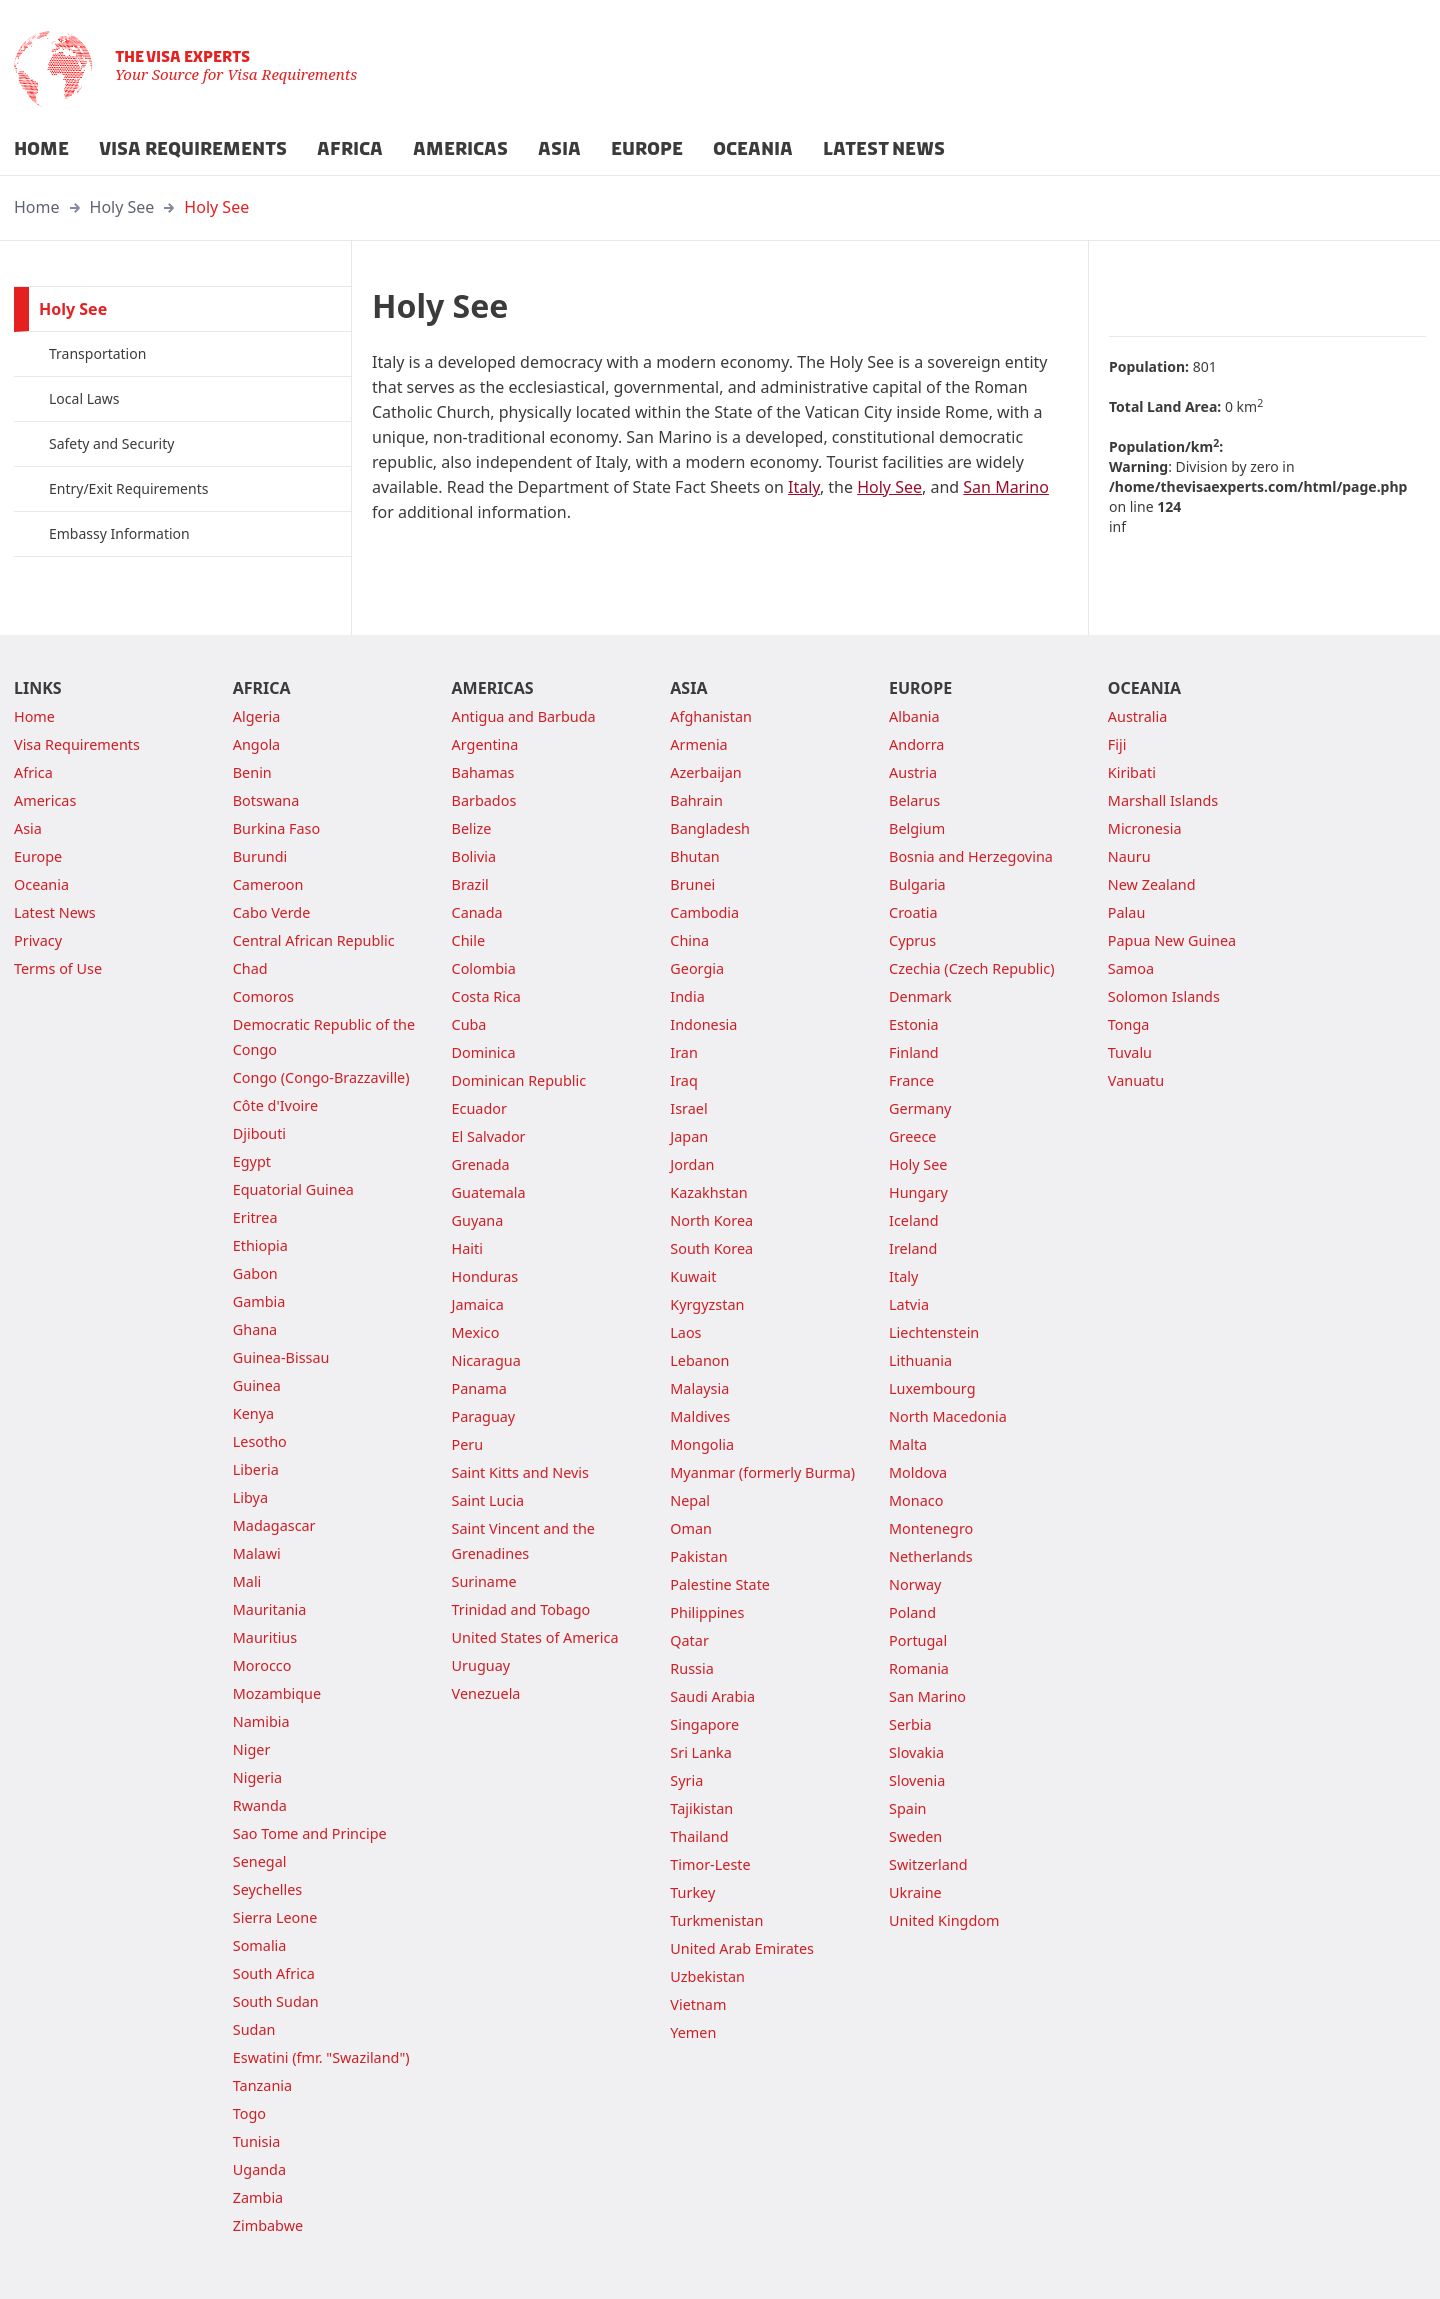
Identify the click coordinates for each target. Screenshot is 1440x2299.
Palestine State (720, 1584)
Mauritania (270, 1609)
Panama (479, 1388)
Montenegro (931, 1528)
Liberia (256, 1469)
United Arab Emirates (742, 1948)
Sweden (915, 1836)
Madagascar (274, 1525)
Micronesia (1145, 828)
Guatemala (489, 1192)
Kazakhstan (708, 1192)
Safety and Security (111, 443)
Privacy (38, 940)
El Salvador (489, 1136)
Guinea (257, 1385)
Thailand (699, 1836)
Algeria (257, 716)
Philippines (707, 1612)
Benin (252, 772)
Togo (249, 2113)
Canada (477, 912)
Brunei (692, 884)
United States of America (535, 1637)
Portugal (918, 1640)
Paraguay (484, 1416)
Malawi (257, 1553)
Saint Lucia (488, 1500)
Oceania (41, 884)
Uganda (259, 2169)
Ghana (255, 1329)
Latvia (909, 1304)
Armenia (698, 744)
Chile (469, 940)
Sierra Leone (275, 1917)
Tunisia (256, 2141)
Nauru (1129, 856)
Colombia (484, 968)
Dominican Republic (519, 1080)
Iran (684, 1052)
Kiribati (1132, 772)
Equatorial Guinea (293, 1189)
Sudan (254, 2029)
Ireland (913, 1248)
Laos (685, 1332)
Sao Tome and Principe (310, 1833)
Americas (45, 800)
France (911, 1080)
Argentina (485, 744)
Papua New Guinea (1172, 940)
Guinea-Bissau (281, 1357)
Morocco (262, 1665)
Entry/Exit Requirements (128, 488)
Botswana (266, 800)
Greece (912, 1136)
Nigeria (257, 1777)
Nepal (690, 1500)
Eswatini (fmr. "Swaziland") (321, 2057)
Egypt (252, 1161)
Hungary (918, 1192)
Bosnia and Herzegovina (971, 856)
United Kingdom (944, 1920)
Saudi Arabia (712, 1696)
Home (37, 207)
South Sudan (276, 2001)
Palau (1126, 912)
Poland (912, 1612)
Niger (252, 1749)
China (689, 940)
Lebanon (699, 1360)
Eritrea (255, 1217)
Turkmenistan (716, 1920)
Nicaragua (486, 1360)
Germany (920, 1108)
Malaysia (699, 1388)
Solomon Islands (1164, 996)
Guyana (478, 1220)
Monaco (916, 1500)
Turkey (692, 1892)
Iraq (683, 1080)
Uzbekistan (707, 1976)
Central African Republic (314, 940)
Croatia (913, 912)
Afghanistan (711, 716)
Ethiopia (260, 1245)
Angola (256, 744)
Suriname (484, 1581)
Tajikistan (701, 1808)
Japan (689, 1136)
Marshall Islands (1163, 800)
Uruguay (481, 1665)
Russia (691, 1668)
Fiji (1117, 744)
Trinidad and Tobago (521, 1609)
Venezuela (486, 1693)
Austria (913, 772)
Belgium (917, 828)
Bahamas (483, 772)
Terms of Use (58, 968)
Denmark (920, 996)
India (687, 996)
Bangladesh (710, 828)
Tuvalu (1130, 1052)
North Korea (711, 1220)
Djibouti (259, 1133)
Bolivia (474, 856)
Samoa (1131, 968)
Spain (907, 1808)
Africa (33, 772)
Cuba (469, 1024)
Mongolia (702, 1444)
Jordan (692, 1164)
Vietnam (698, 2004)
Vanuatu (1136, 1080)
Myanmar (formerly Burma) (762, 1472)
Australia (1137, 716)
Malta (908, 1444)
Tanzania (262, 2085)
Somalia (260, 1945)
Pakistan (698, 1556)
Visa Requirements (77, 744)
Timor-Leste (710, 1864)
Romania (919, 1668)
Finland (914, 1052)
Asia (28, 828)
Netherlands (931, 1556)
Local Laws (84, 398)
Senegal (260, 1861)
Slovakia (916, 1752)
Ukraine (915, 1892)
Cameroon (268, 884)
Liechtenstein (934, 1332)
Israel (688, 1108)
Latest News (55, 912)
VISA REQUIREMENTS (193, 149)
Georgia (697, 968)
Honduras (485, 1276)
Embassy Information (119, 533)
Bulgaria (917, 884)
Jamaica (478, 1304)
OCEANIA (753, 149)
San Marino (1006, 487)
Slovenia (917, 1780)
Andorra (916, 744)
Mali (247, 1581)
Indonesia (703, 1024)
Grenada (481, 1164)
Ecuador (479, 1108)
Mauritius (265, 1637)
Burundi (260, 856)
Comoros (263, 996)
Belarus (914, 800)
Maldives (700, 1416)
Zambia (258, 2197)
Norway (915, 1584)
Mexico (476, 1332)
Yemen (693, 2032)
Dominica (484, 1052)
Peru (468, 1444)
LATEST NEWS (884, 149)
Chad (250, 968)
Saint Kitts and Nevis (520, 1472)
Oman (691, 1528)
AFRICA (350, 149)
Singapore (704, 1724)
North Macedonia (948, 1416)
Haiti (467, 1248)
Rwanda (260, 1805)
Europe (38, 856)
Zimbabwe (268, 2225)
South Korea (711, 1248)
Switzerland (928, 1864)
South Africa (274, 1973)
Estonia (913, 1024)
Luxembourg (932, 1388)
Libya (250, 1497)
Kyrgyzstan (707, 1304)
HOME (41, 149)
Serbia (910, 1724)
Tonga (1129, 1024)
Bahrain (696, 800)
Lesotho (260, 1441)
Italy (804, 487)
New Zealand (1152, 884)
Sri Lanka (701, 1752)
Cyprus (912, 940)
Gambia (259, 1301)
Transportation (97, 353)
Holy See (122, 207)
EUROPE (647, 149)
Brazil (470, 884)
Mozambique (277, 1693)
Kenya (253, 1413)
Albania (914, 716)
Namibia (261, 1721)
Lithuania (920, 1360)
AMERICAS (460, 149)
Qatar (689, 1640)
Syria (686, 1780)
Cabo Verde (272, 912)
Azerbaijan (705, 772)
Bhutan (694, 856)
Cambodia (704, 912)
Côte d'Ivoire (275, 1105)
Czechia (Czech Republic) (971, 968)
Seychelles (267, 1889)
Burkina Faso (276, 828)
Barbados (484, 800)
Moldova (918, 1472)
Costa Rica (486, 996)
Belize (472, 828)
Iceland (913, 1220)
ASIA (559, 149)
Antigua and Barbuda (524, 716)
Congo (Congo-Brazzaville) (321, 1077)
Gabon (255, 1273)
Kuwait (693, 1276)
